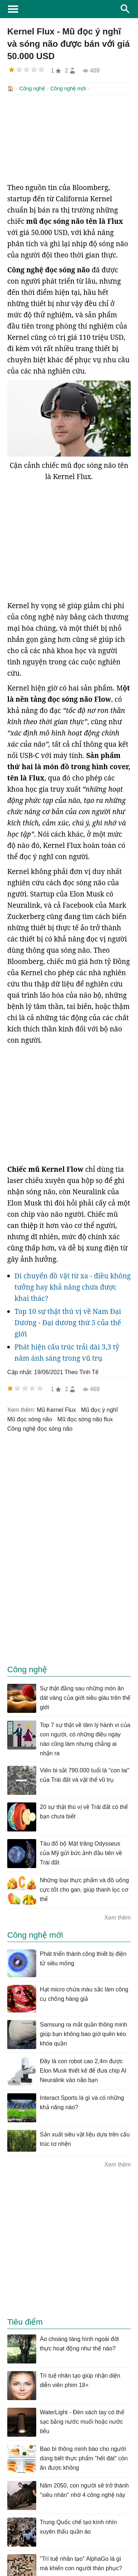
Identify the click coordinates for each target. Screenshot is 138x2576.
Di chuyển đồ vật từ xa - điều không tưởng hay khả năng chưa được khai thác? (72, 1286)
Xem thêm (117, 1917)
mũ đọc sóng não (29, 1418)
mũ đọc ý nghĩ (99, 1409)
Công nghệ (32, 88)
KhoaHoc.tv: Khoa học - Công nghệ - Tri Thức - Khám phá (69, 9)
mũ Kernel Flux (56, 1409)
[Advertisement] (69, 138)
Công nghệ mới (68, 88)
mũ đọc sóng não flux (85, 1418)
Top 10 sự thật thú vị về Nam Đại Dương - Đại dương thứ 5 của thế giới (67, 1322)
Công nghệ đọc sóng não (39, 1428)
